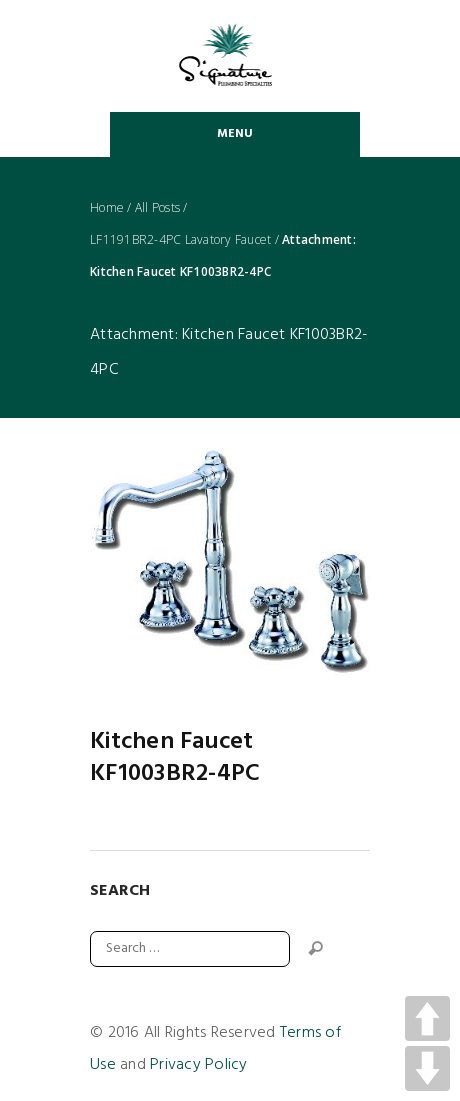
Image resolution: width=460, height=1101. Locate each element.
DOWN (427, 1068)
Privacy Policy (199, 1065)
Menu (235, 134)
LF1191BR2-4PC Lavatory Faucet (180, 240)
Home (107, 208)
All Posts (157, 208)
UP (427, 1018)
